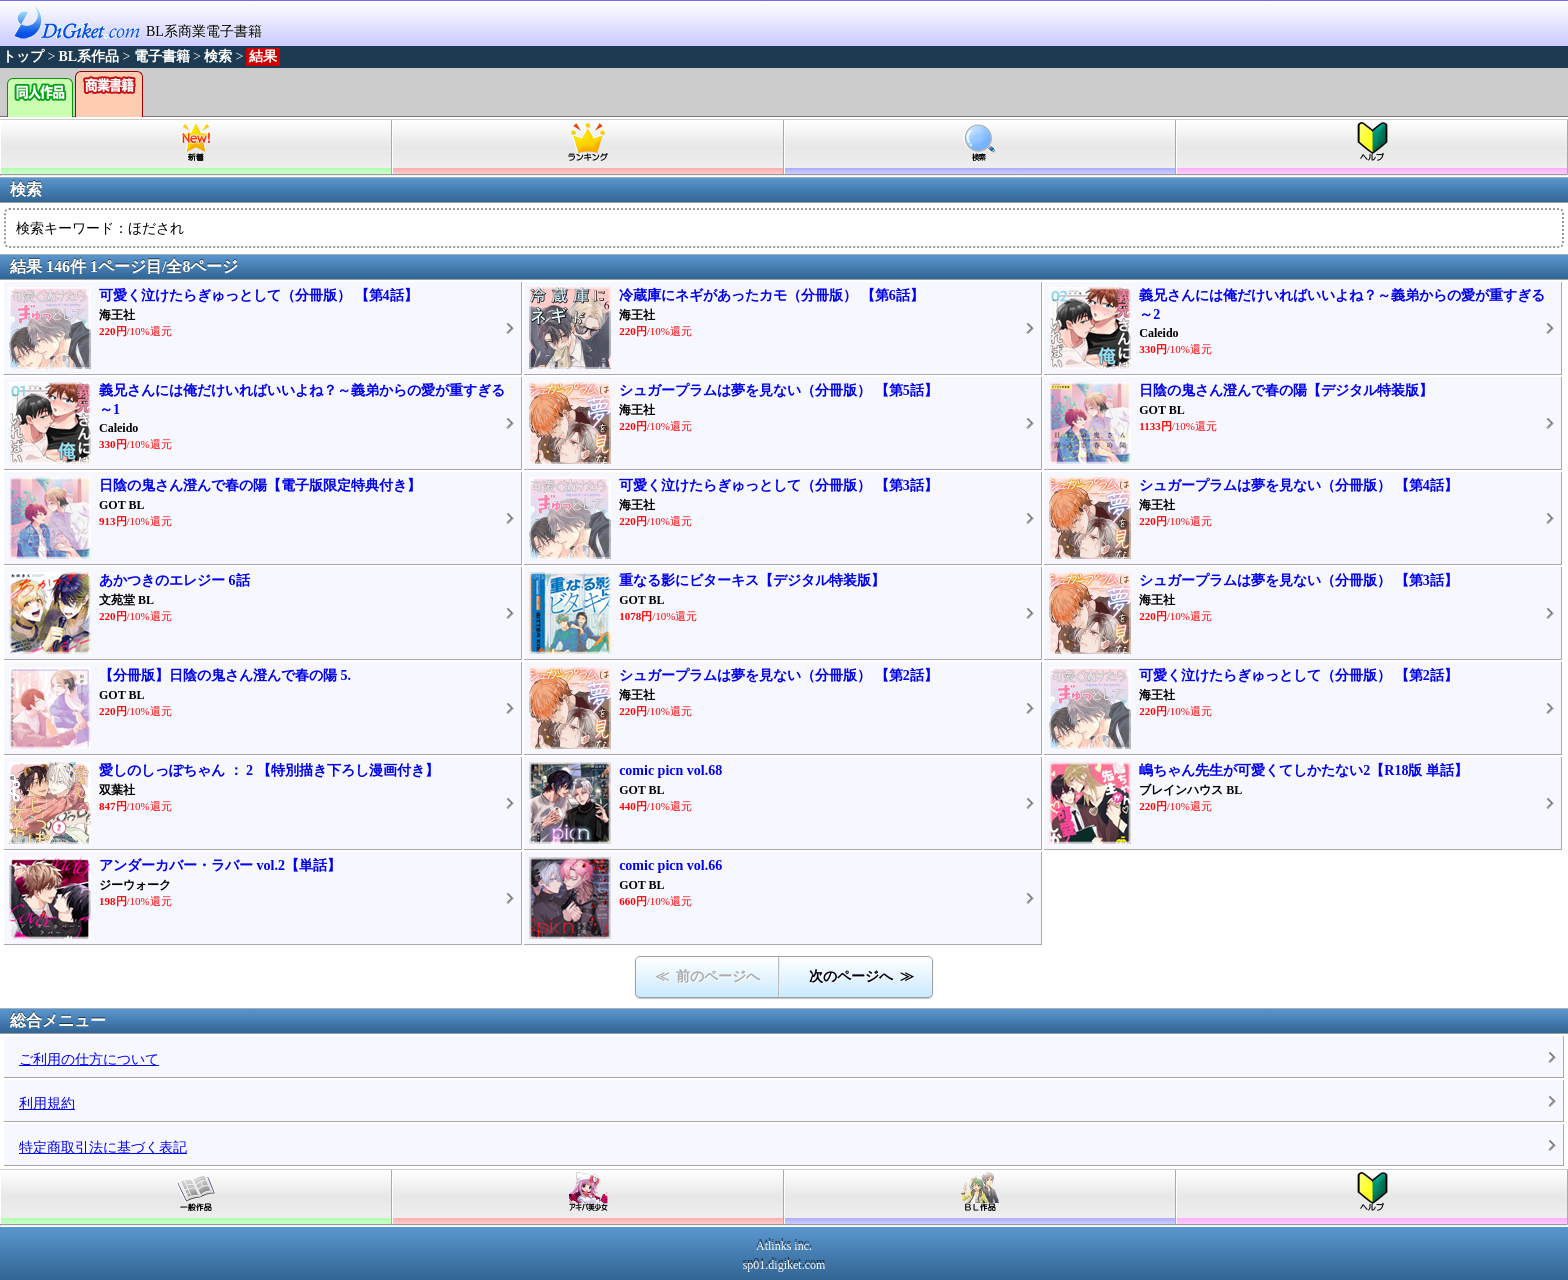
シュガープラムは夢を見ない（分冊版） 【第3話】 (1298, 580)
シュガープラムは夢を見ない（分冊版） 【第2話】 (778, 675)
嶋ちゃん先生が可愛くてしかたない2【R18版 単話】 (1303, 770)
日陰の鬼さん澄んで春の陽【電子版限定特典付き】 (260, 485)
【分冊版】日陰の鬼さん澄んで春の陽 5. (225, 675)
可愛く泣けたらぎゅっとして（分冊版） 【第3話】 (778, 485)
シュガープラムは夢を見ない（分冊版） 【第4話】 (1298, 485)
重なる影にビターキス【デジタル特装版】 (752, 580)
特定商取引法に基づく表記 (103, 1147)
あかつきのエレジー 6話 (174, 580)
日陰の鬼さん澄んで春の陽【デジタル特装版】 (1286, 390)
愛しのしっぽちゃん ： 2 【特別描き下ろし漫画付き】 (269, 770)
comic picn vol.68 (670, 770)
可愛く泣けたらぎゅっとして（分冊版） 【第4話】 (258, 295)
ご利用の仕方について (89, 1059)
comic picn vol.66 (670, 865)
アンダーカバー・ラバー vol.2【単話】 (220, 865)
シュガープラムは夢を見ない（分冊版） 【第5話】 (778, 390)
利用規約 (47, 1103)
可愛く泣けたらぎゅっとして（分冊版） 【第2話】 (1298, 675)
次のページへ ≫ (861, 976)
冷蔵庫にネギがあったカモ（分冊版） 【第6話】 (771, 295)
